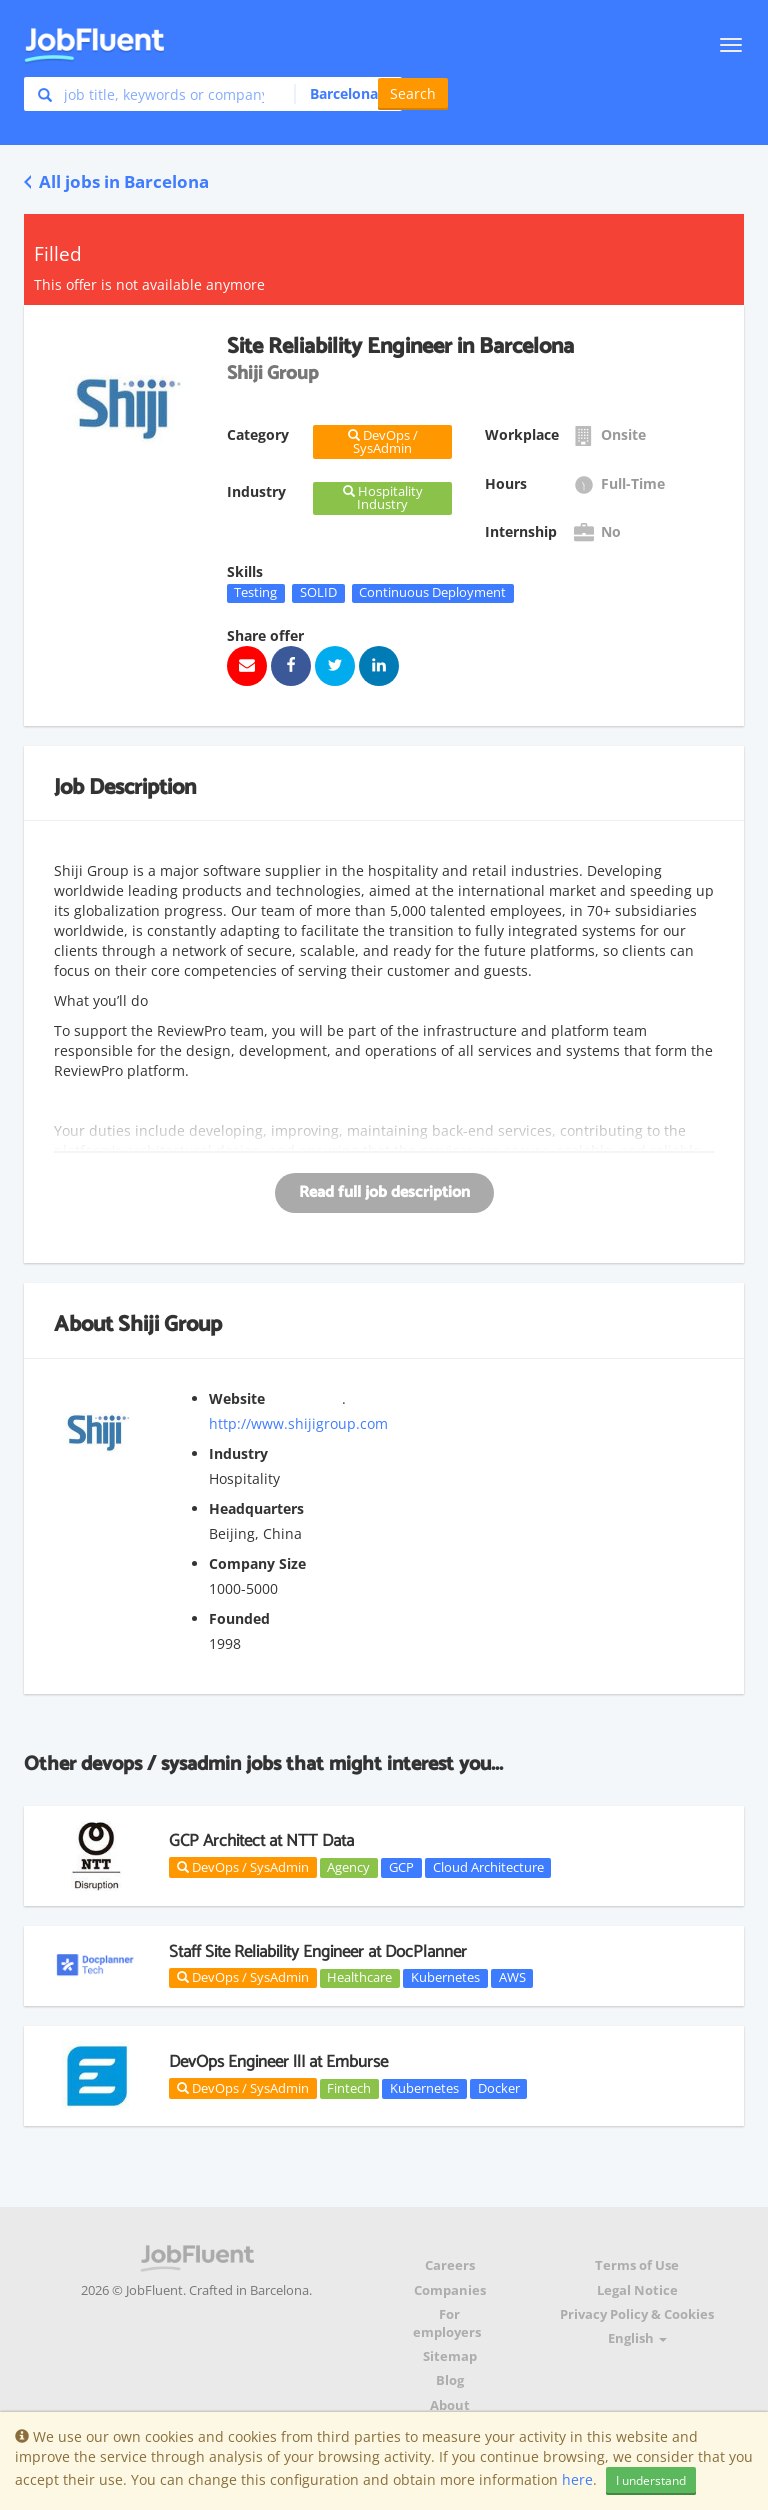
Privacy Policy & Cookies (637, 2314)
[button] (342, 94)
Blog (450, 2380)
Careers (450, 2265)
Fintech (349, 2088)
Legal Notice (637, 2290)
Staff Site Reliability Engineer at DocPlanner (318, 1952)
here (577, 2479)
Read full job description (384, 1192)
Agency (348, 1867)
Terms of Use (637, 2265)
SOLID (318, 593)
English (637, 2338)
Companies (450, 2290)
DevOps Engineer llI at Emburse (278, 2062)
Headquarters (256, 1508)
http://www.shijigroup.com (298, 1423)
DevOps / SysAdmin (243, 1867)
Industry (238, 1453)
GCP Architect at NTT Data (261, 1841)
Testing (255, 593)
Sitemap (450, 2356)
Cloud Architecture (488, 1867)
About (450, 2405)
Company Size (257, 1563)
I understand (651, 2480)
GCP (401, 1867)
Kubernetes (445, 1978)
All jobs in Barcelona (116, 181)
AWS (512, 1978)
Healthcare (359, 1978)
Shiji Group (170, 1325)
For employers (447, 2323)
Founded (239, 1618)
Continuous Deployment (432, 593)
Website (237, 1398)
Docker (499, 2088)
